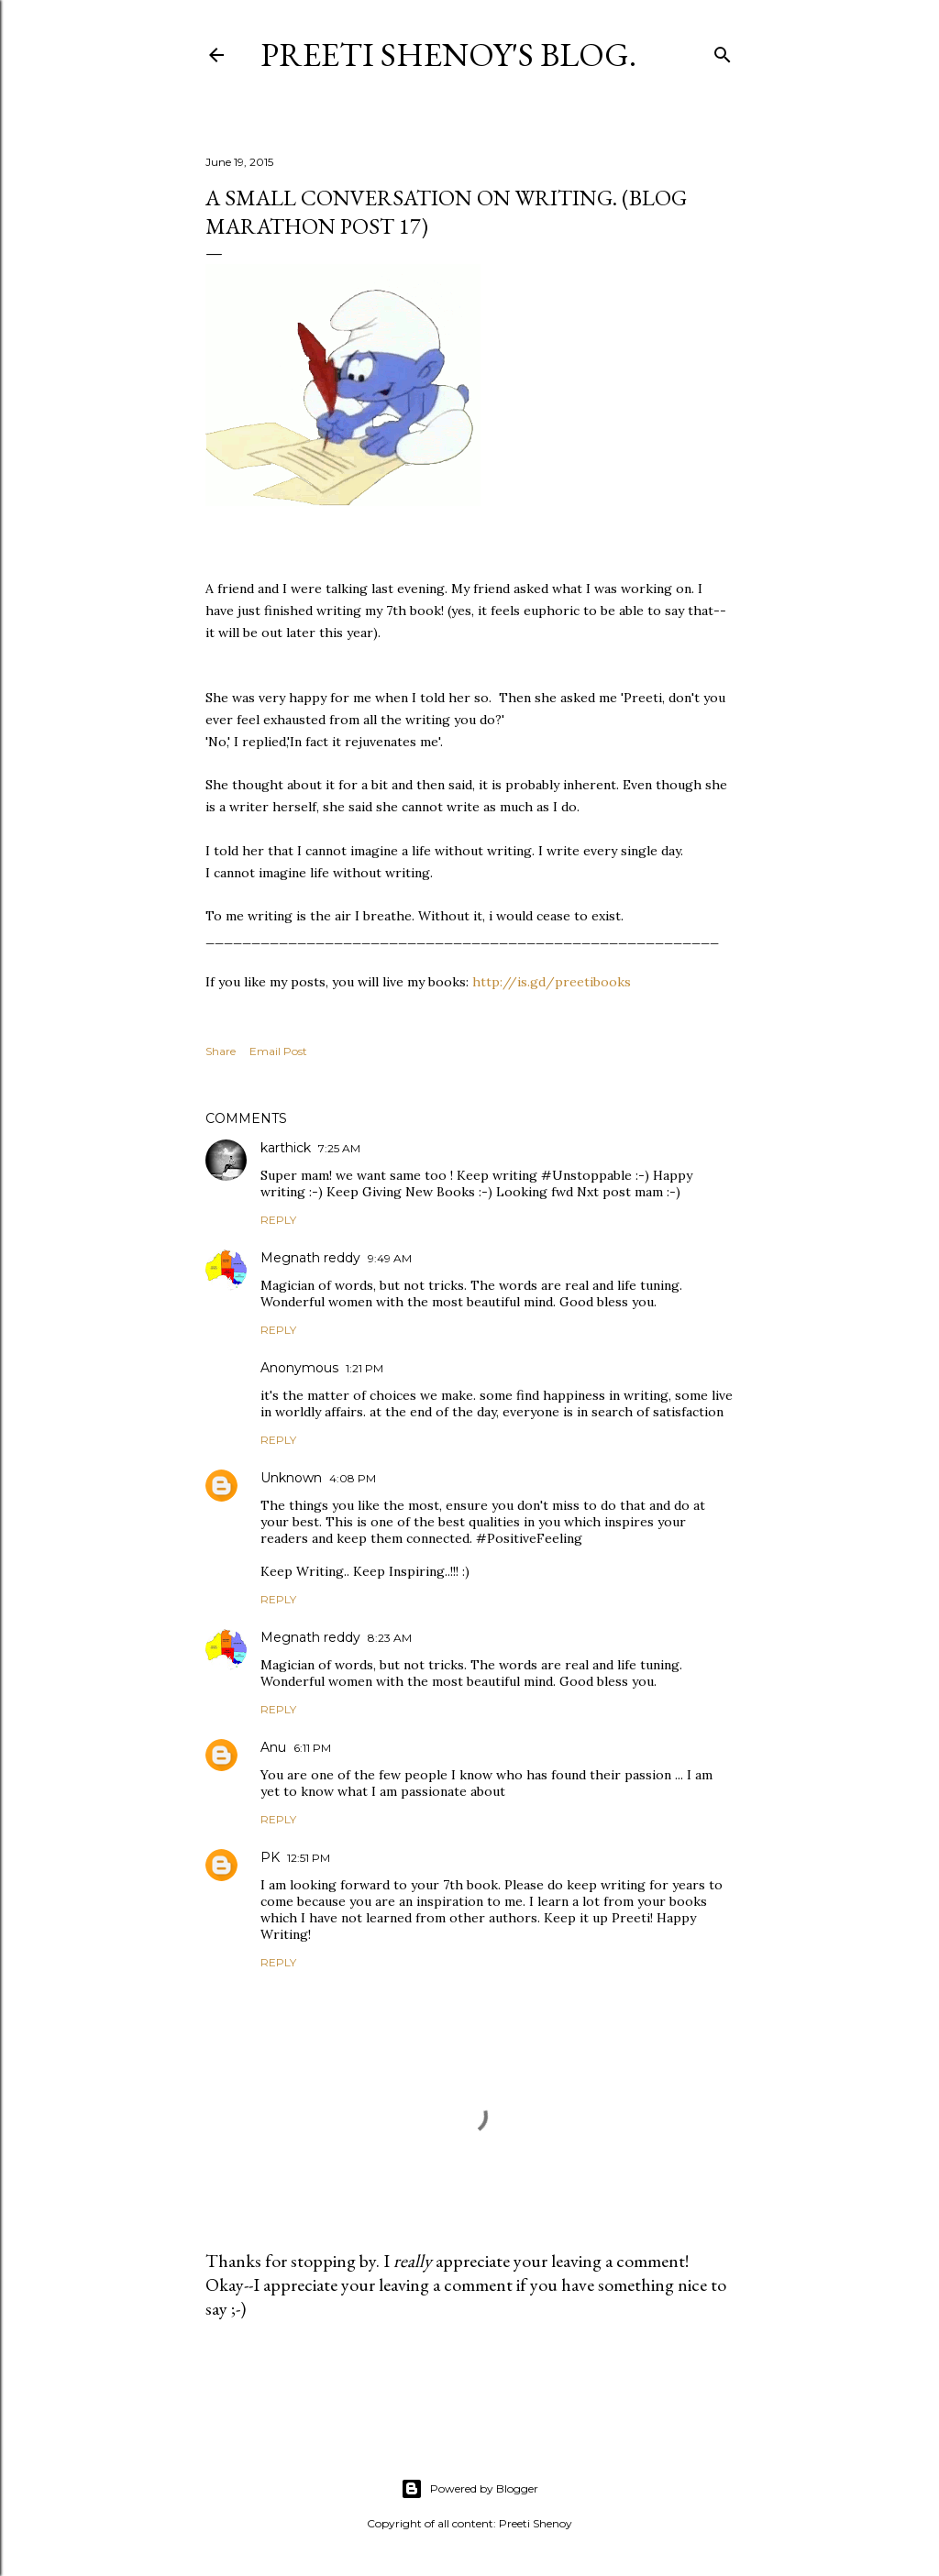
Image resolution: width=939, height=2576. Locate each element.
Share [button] (220, 1051)
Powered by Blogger (469, 2489)
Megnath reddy (310, 1257)
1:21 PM (364, 1368)
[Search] (723, 51)
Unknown (291, 1478)
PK (270, 1857)
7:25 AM (339, 1148)
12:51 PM (308, 1858)
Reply (278, 1220)
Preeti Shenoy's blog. (448, 54)
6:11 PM (312, 1748)
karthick (285, 1147)
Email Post (278, 1051)
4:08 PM (352, 1478)
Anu (273, 1747)
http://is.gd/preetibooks (551, 982)
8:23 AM (390, 1638)
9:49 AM (390, 1258)
